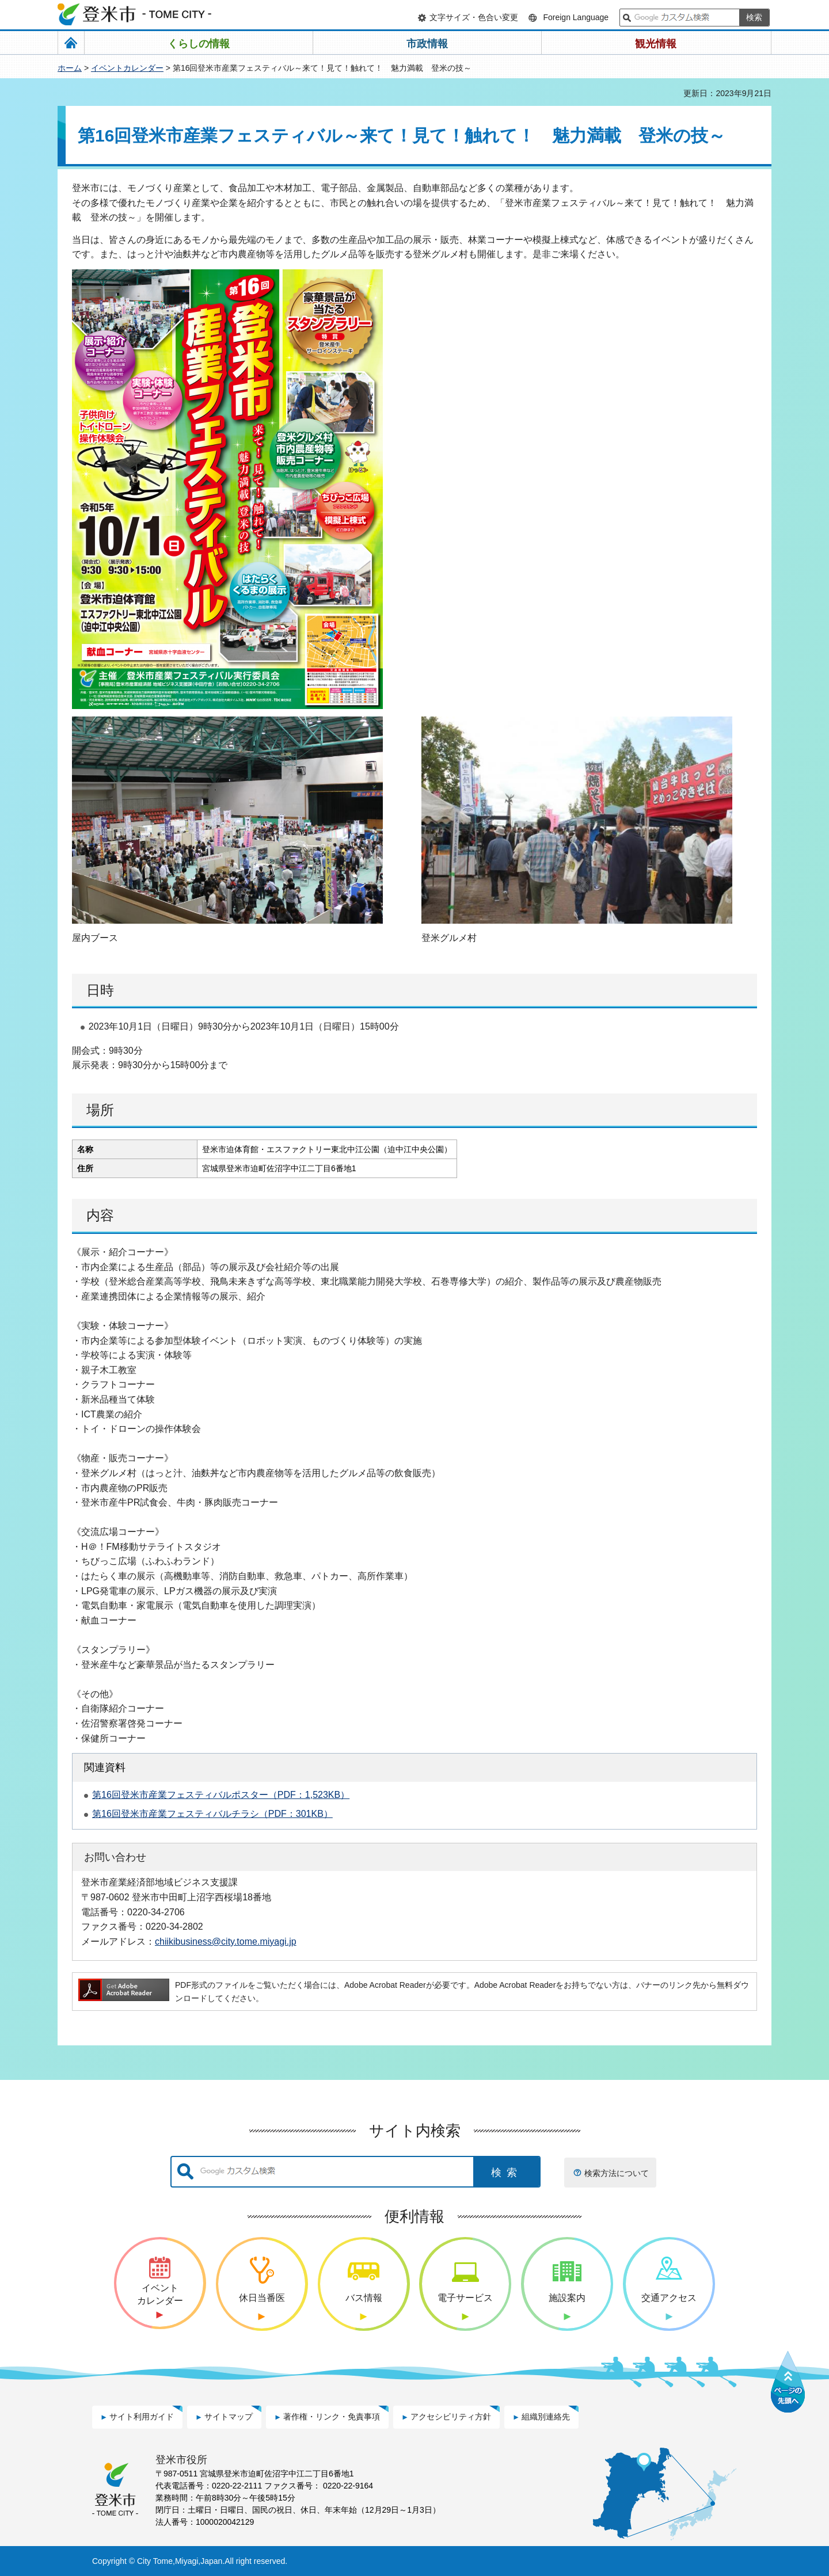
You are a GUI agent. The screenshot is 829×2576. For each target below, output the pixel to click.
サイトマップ (228, 2416)
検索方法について (616, 2173)
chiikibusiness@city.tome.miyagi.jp (225, 1941)
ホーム (70, 68)
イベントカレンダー (127, 68)
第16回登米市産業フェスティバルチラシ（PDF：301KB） (212, 1814)
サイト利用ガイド (141, 2416)
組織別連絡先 (546, 2416)
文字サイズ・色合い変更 (473, 17)
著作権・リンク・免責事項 (331, 2416)
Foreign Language (576, 17)
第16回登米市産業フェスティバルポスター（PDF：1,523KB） (220, 1795)
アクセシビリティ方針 (450, 2416)
